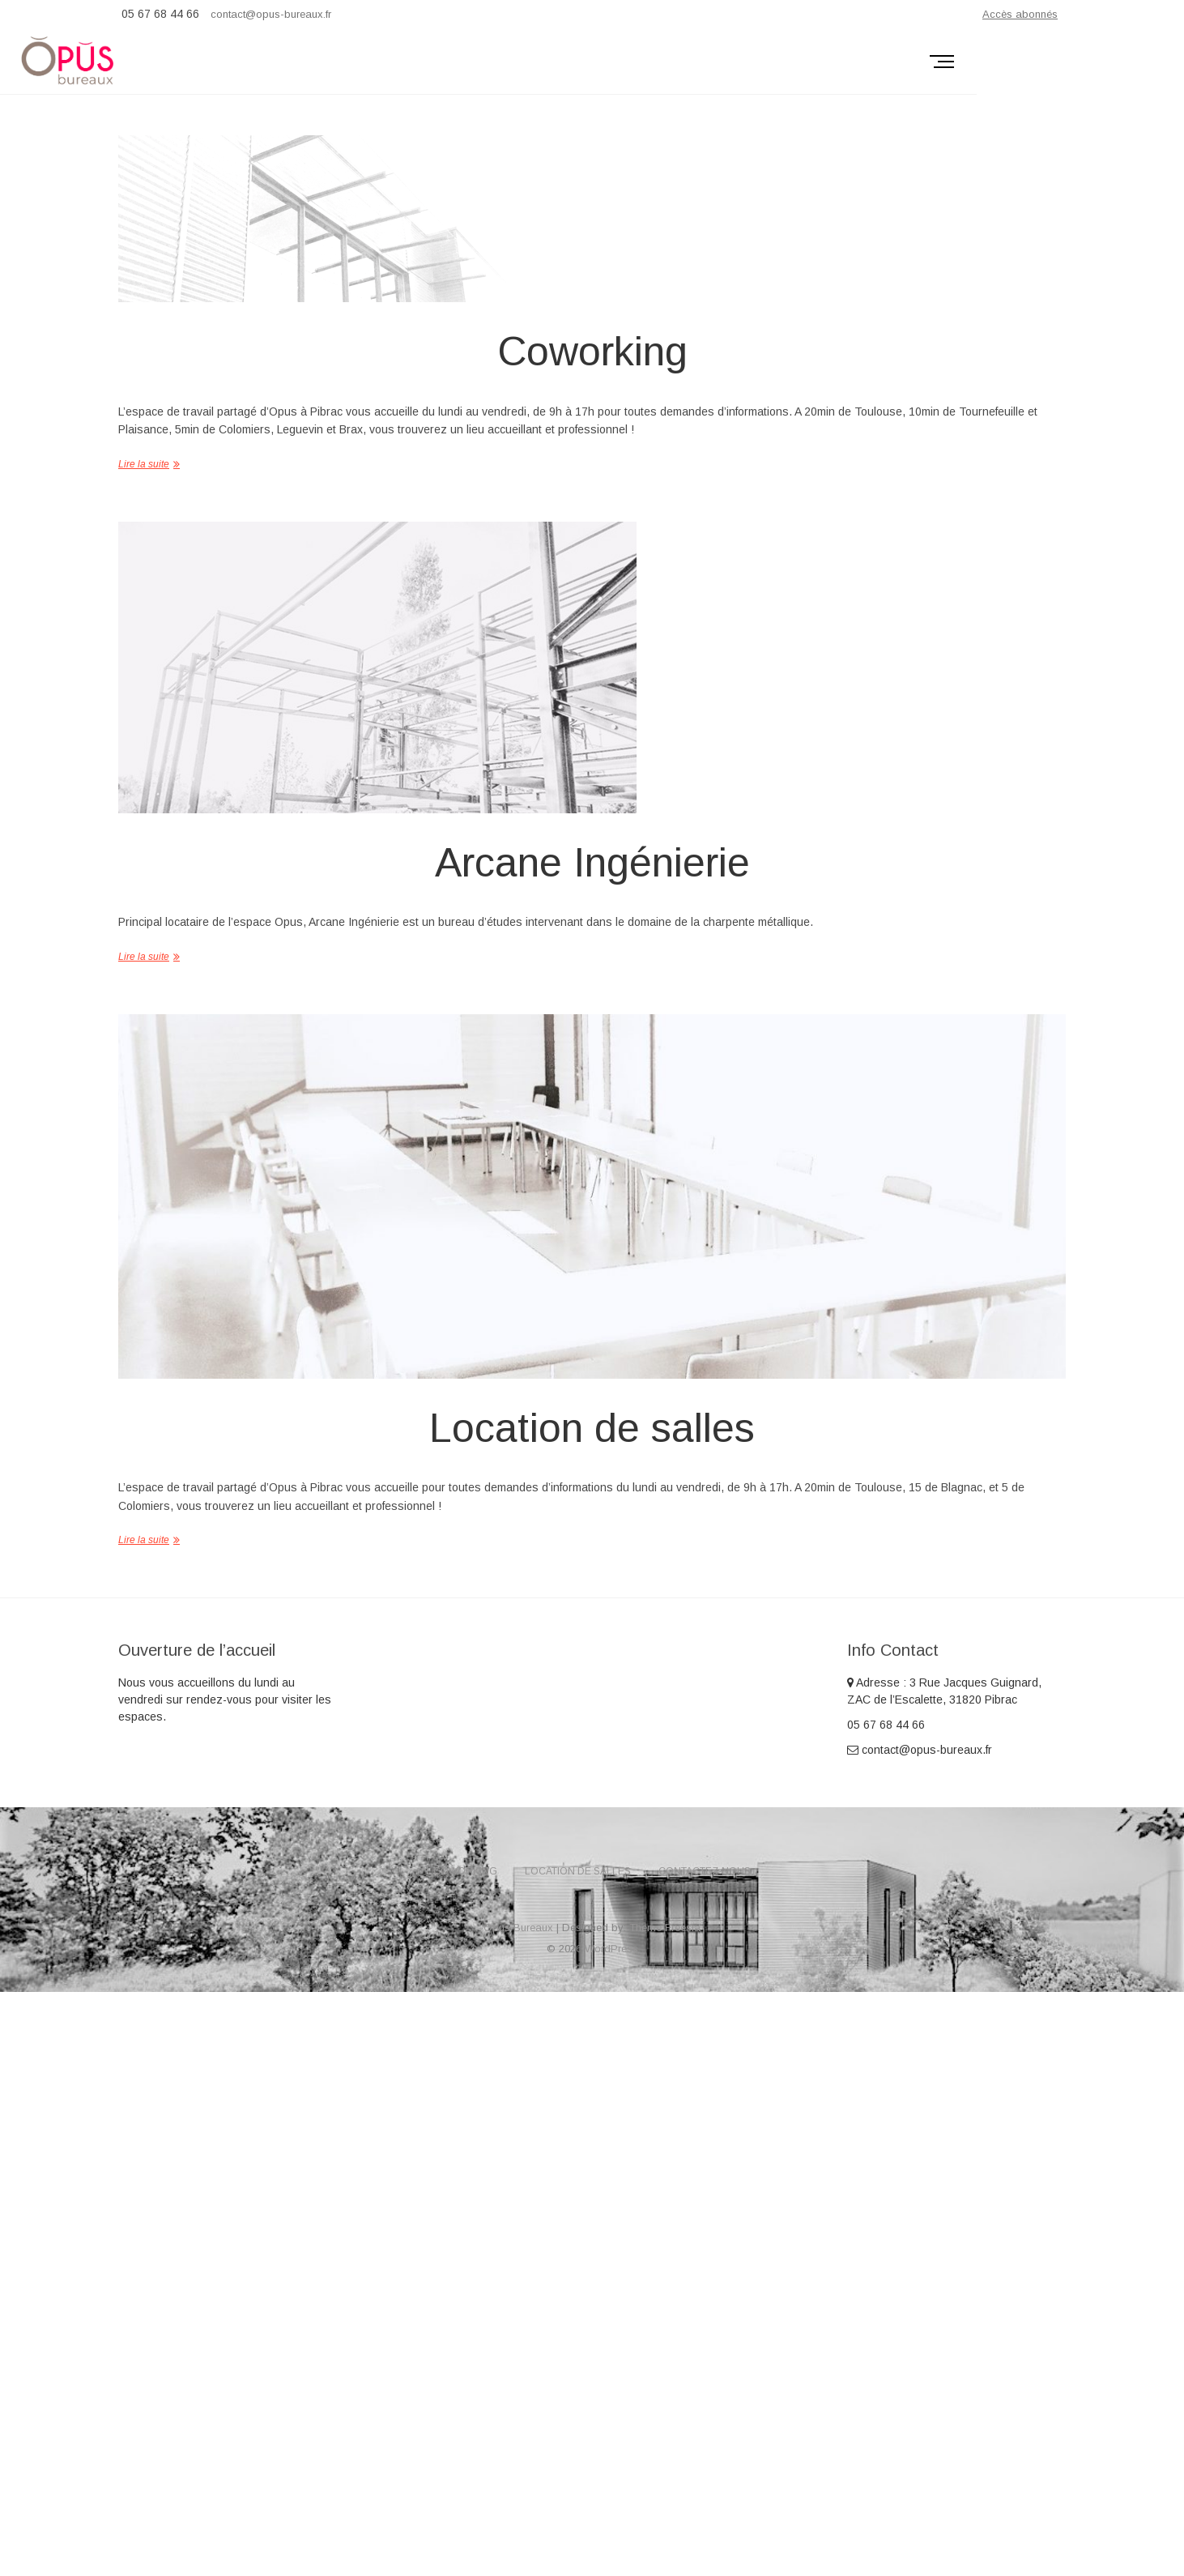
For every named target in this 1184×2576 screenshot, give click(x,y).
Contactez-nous (704, 1871)
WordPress (611, 1949)
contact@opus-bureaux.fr (271, 14)
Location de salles (592, 1428)
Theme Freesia (665, 1927)
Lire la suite (143, 464)
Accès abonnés (1020, 14)
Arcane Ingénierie (592, 862)
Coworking (592, 351)
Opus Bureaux (518, 1927)
